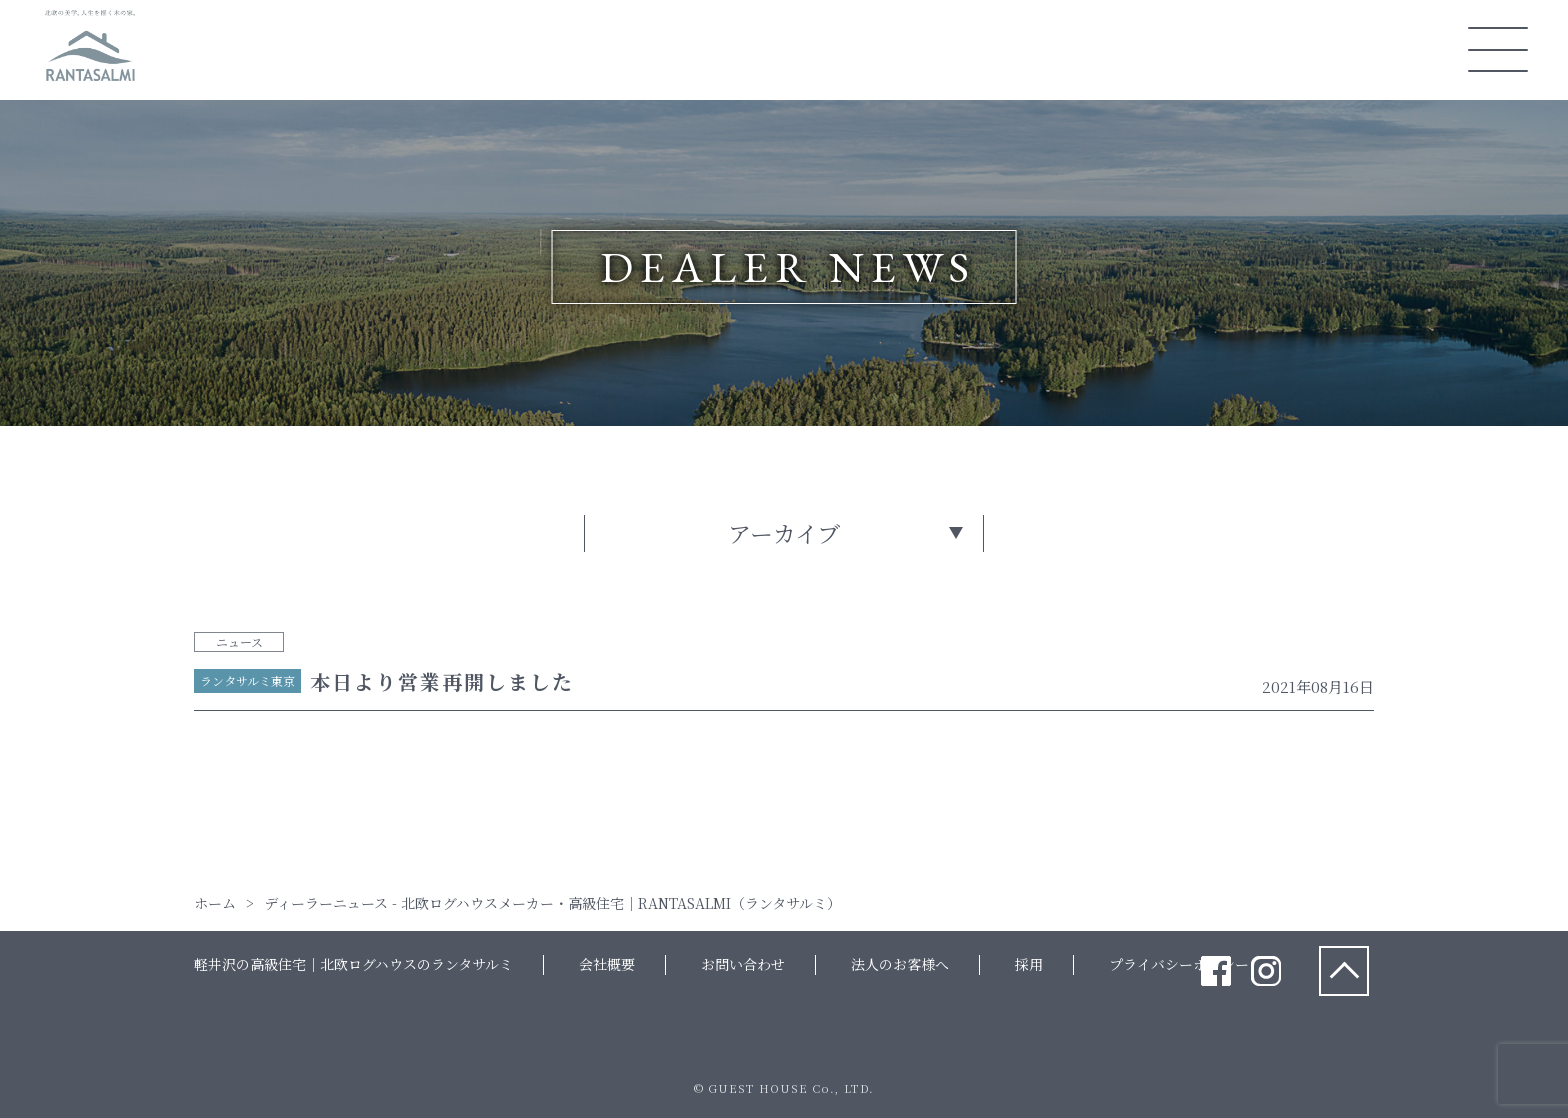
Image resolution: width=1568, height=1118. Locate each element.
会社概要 (607, 964)
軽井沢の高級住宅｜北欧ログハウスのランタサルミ (353, 964)
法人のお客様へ (900, 964)
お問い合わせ (743, 964)
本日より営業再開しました (442, 681)
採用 (1029, 964)
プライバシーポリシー (1179, 964)
